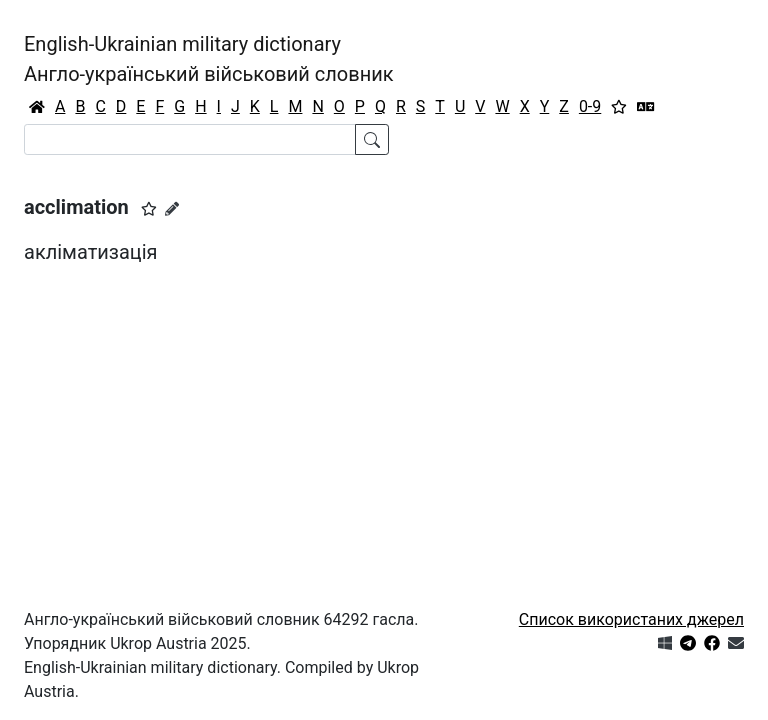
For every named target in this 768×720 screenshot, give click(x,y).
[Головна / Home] (37, 107)
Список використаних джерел (631, 619)
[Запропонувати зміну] (172, 209)
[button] (149, 209)
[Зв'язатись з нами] (736, 643)
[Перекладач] (646, 107)
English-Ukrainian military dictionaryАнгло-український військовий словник (209, 59)
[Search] (190, 139)
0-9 (590, 106)
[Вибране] (619, 107)
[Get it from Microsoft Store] (665, 643)
